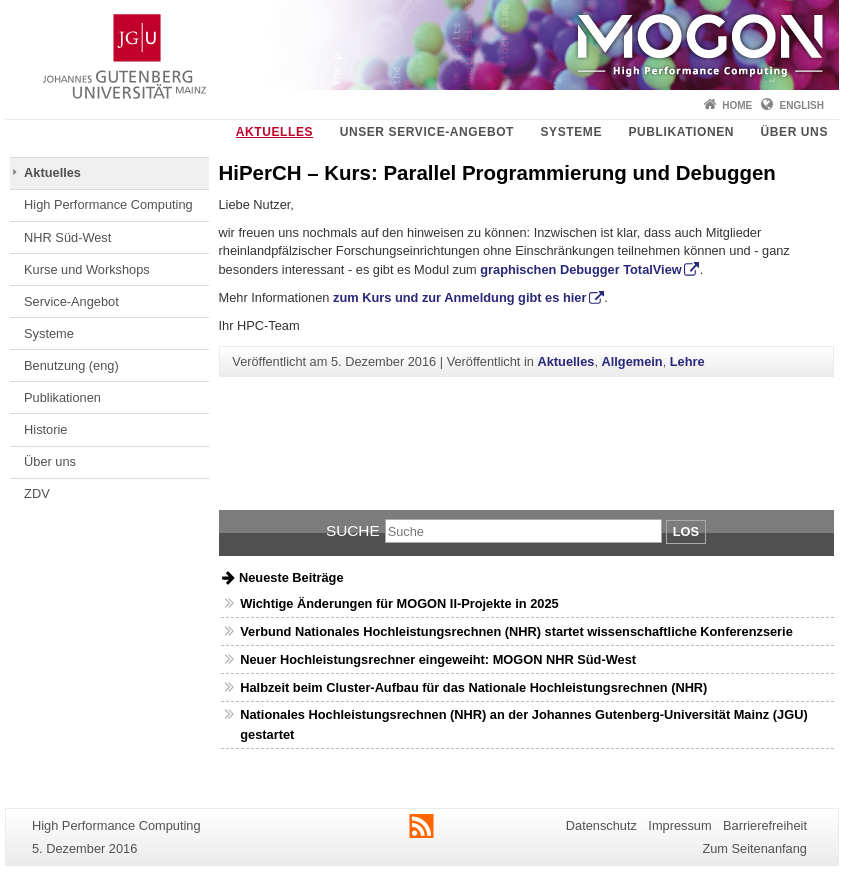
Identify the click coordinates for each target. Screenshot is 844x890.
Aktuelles (274, 132)
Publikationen (681, 132)
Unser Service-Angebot (427, 132)
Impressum (679, 825)
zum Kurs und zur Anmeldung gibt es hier (459, 297)
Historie (45, 429)
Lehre (687, 361)
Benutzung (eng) (71, 365)
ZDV (37, 493)
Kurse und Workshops (87, 269)
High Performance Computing (108, 204)
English (802, 105)
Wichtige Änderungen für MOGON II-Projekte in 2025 (399, 603)
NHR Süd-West (67, 237)
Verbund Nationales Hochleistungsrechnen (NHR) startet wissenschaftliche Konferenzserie (516, 631)
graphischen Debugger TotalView (580, 269)
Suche (353, 530)
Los (686, 531)
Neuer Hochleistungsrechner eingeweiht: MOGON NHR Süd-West (438, 659)
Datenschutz (601, 825)
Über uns (794, 132)
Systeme (571, 132)
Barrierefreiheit (765, 825)
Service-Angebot (71, 301)
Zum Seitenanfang (754, 848)
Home (737, 105)
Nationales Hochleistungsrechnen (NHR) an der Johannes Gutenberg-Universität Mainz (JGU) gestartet (523, 724)
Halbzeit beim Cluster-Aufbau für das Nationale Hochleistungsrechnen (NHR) (473, 687)
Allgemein (632, 361)
